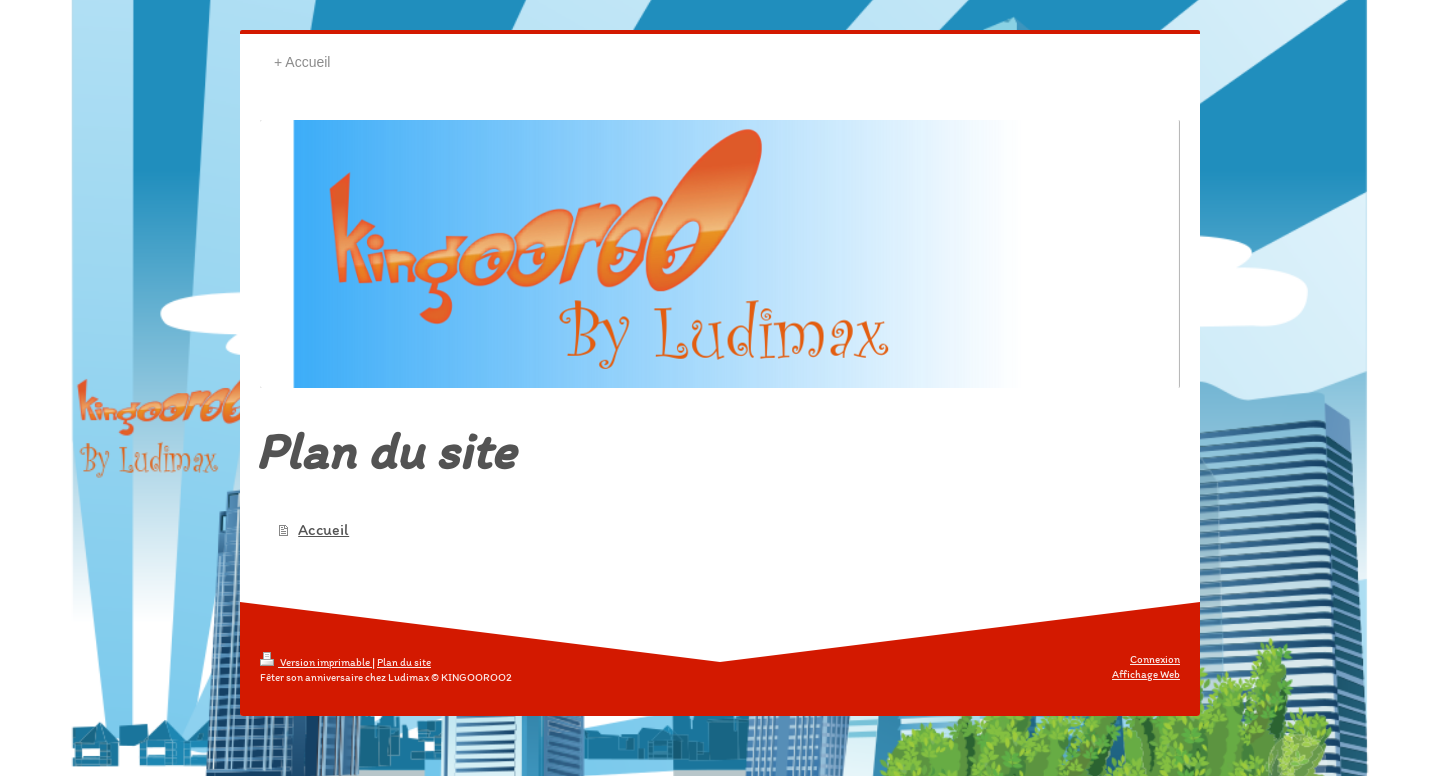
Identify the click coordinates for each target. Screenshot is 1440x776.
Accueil (323, 529)
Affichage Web (1146, 674)
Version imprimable (316, 662)
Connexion (1155, 659)
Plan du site (404, 662)
